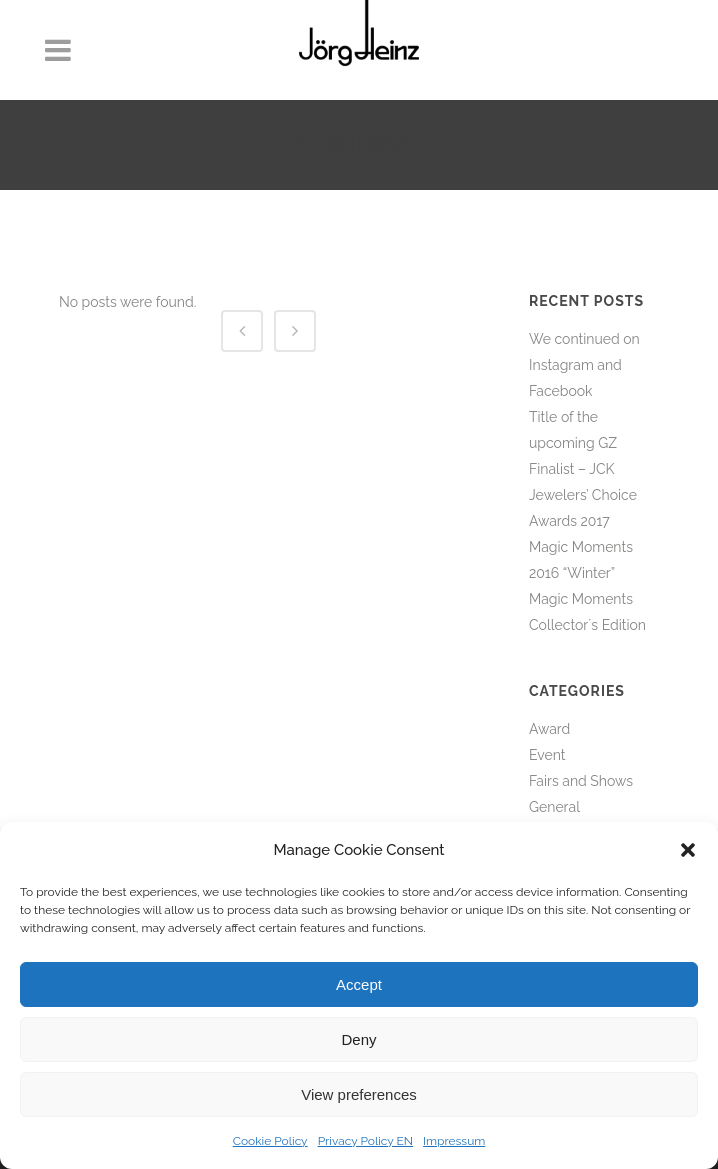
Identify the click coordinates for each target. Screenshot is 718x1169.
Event (547, 755)
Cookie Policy (270, 1141)
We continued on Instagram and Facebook (584, 365)
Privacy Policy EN (365, 1141)
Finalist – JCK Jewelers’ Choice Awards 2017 (583, 495)
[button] (688, 850)
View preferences (359, 1094)
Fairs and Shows (581, 781)
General (554, 807)
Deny (358, 1039)
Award (549, 729)
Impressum (454, 1141)
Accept (359, 984)
